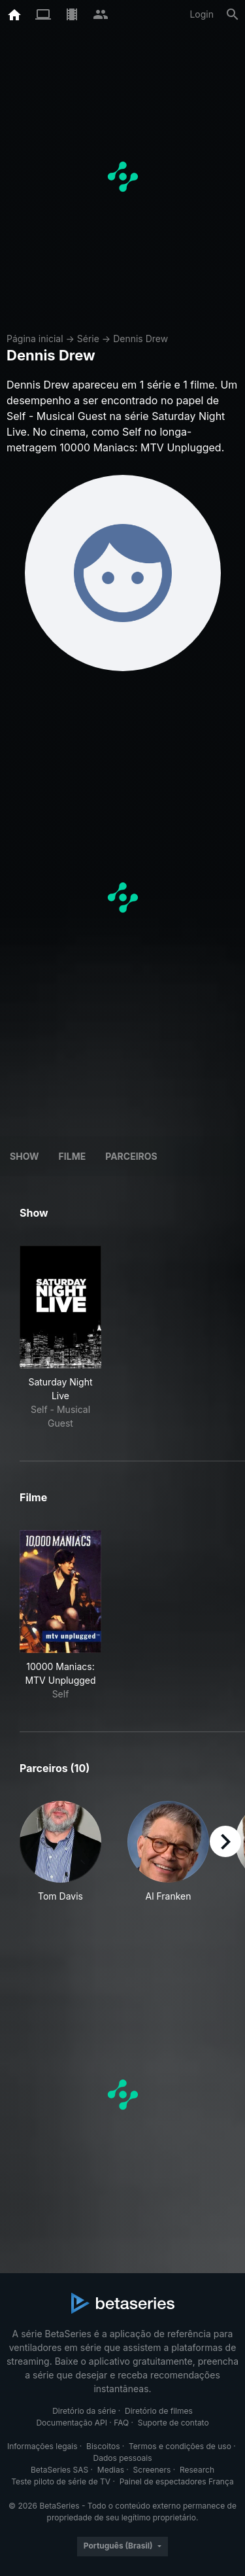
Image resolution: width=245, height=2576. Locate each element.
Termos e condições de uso (180, 2446)
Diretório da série (84, 2411)
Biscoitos (103, 2446)
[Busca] (232, 14)
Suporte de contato (173, 2423)
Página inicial (35, 338)
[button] (60, 1859)
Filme (72, 1156)
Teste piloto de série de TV (60, 2481)
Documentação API (71, 2423)
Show (24, 1156)
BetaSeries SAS (59, 2470)
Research (197, 2470)
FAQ (121, 2423)
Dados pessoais (122, 2458)
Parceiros (131, 1156)
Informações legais (42, 2446)
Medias (110, 2470)
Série (88, 338)
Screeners (152, 2470)
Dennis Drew (140, 338)
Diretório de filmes (159, 2411)
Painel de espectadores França (177, 2481)
